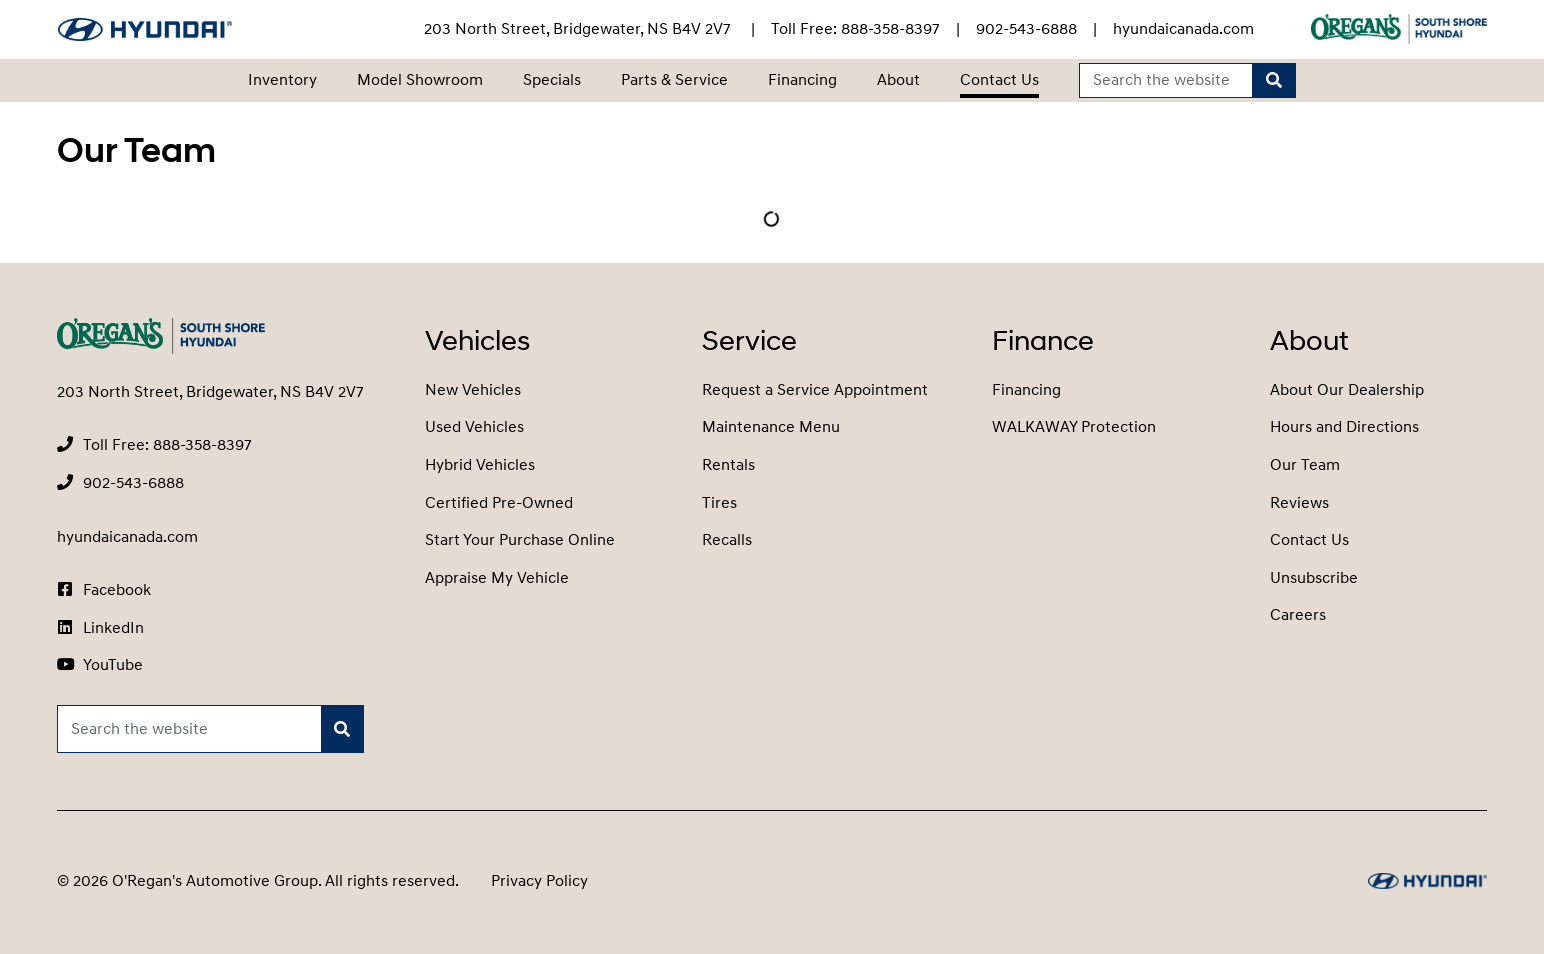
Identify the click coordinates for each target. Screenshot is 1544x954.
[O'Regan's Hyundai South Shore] (145, 29)
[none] (855, 29)
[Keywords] (1166, 80)
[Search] (1274, 80)
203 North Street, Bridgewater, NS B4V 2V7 (579, 29)
